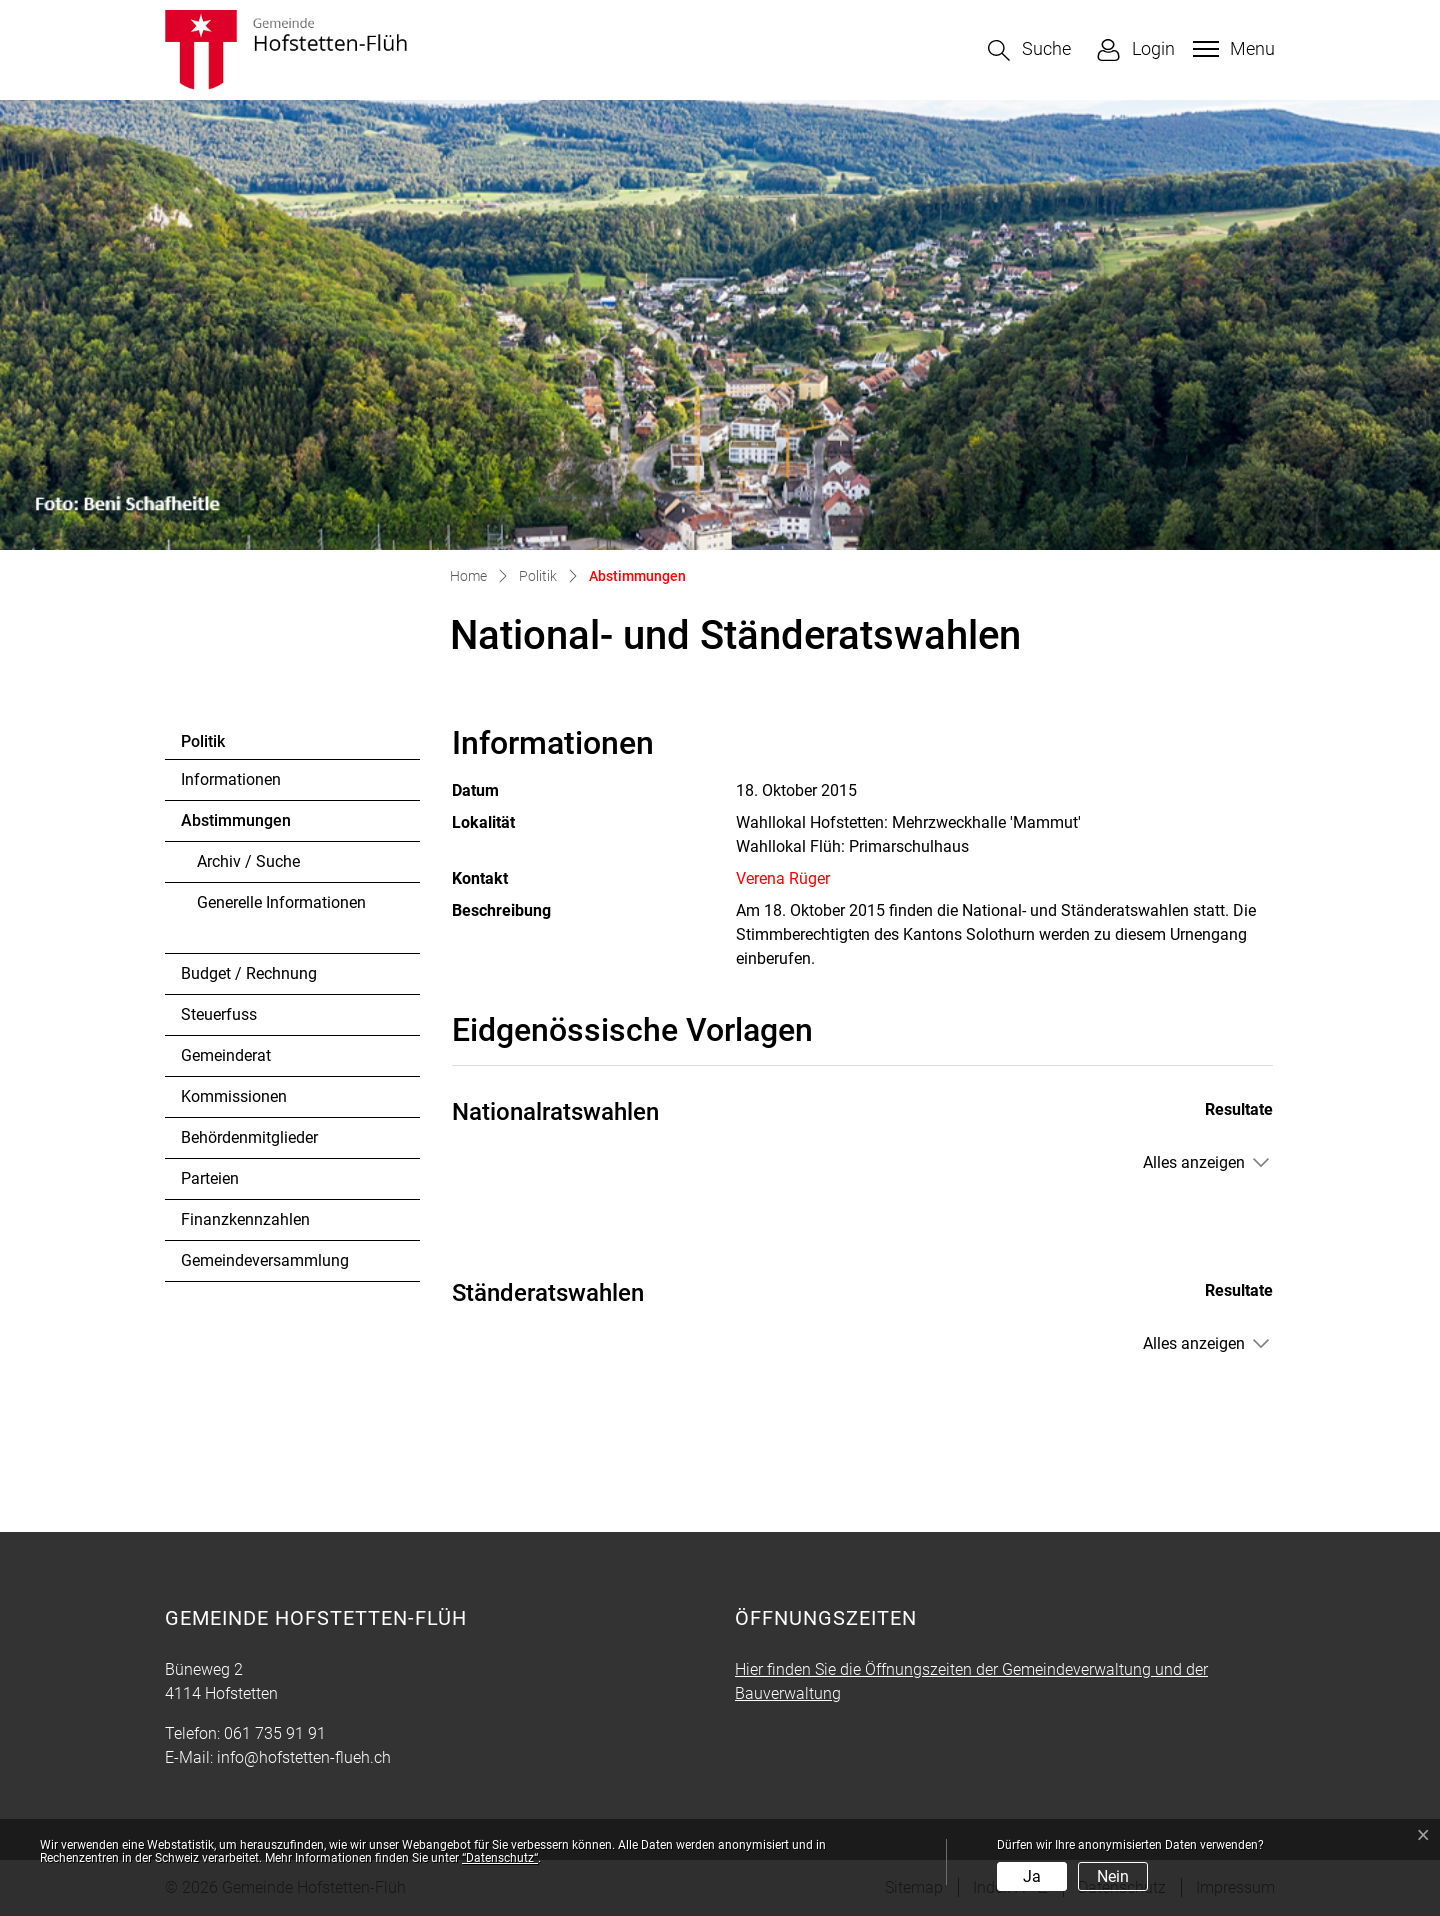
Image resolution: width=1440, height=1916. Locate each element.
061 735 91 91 (275, 1733)
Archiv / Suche (248, 861)
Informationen (231, 779)
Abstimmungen (235, 826)
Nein (1113, 1876)
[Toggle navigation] (1231, 49)
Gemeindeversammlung (265, 1260)
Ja (1032, 1876)
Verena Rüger (783, 878)
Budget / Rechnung (249, 973)
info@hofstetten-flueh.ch (304, 1757)
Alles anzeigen (1194, 1162)
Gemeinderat (226, 1055)
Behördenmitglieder (249, 1137)
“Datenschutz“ (500, 1858)
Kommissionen (234, 1096)
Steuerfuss (219, 1014)
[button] (1029, 50)
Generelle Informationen (281, 902)
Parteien (210, 1178)
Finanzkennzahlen (245, 1219)
